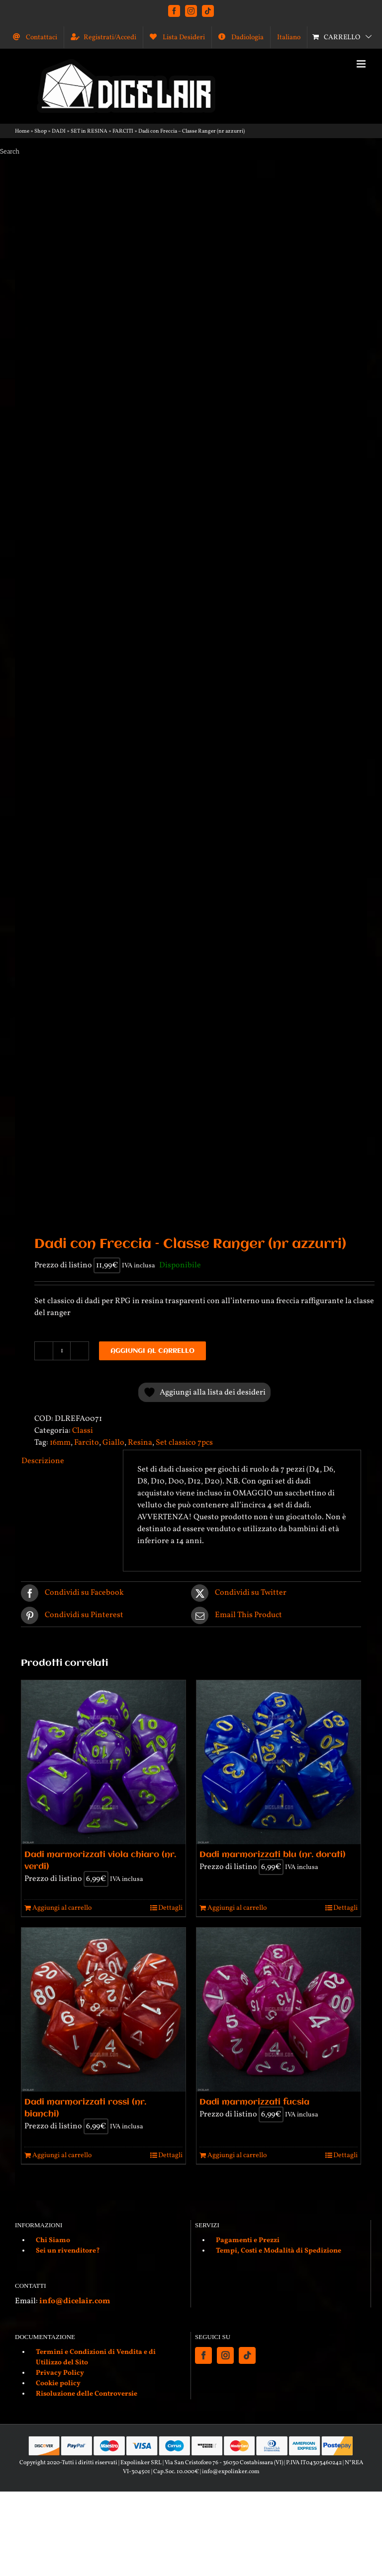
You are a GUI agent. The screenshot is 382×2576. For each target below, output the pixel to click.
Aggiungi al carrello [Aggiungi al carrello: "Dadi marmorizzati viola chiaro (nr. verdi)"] (62, 1908)
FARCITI (122, 131)
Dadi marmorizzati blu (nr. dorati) (272, 1855)
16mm (60, 1442)
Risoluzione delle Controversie (86, 2394)
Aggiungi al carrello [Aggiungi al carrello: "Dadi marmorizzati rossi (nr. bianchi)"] (62, 2155)
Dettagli (170, 1908)
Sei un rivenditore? (68, 2251)
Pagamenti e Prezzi (248, 2240)
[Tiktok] (247, 2355)
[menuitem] (289, 37)
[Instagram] (225, 2355)
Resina (140, 1442)
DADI (59, 131)
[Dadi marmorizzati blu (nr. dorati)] (278, 1762)
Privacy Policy (60, 2373)
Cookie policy (58, 2383)
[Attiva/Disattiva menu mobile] (362, 64)
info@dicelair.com (74, 2301)
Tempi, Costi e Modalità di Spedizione (278, 2251)
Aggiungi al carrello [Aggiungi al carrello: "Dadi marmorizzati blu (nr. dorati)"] (237, 1908)
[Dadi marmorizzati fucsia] (278, 2010)
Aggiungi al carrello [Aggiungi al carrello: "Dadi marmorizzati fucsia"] (237, 2155)
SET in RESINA (89, 131)
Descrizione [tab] (42, 1461)
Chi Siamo (53, 2240)
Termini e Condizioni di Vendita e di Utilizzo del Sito (96, 2357)
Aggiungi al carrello (152, 1350)
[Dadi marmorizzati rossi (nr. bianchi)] (103, 2010)
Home (22, 131)
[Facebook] (203, 2355)
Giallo (113, 1442)
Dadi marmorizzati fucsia (254, 2102)
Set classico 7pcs (184, 1442)
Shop (40, 131)
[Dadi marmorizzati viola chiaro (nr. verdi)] (103, 1762)
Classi (82, 1430)
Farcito (86, 1442)
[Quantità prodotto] (62, 1351)
